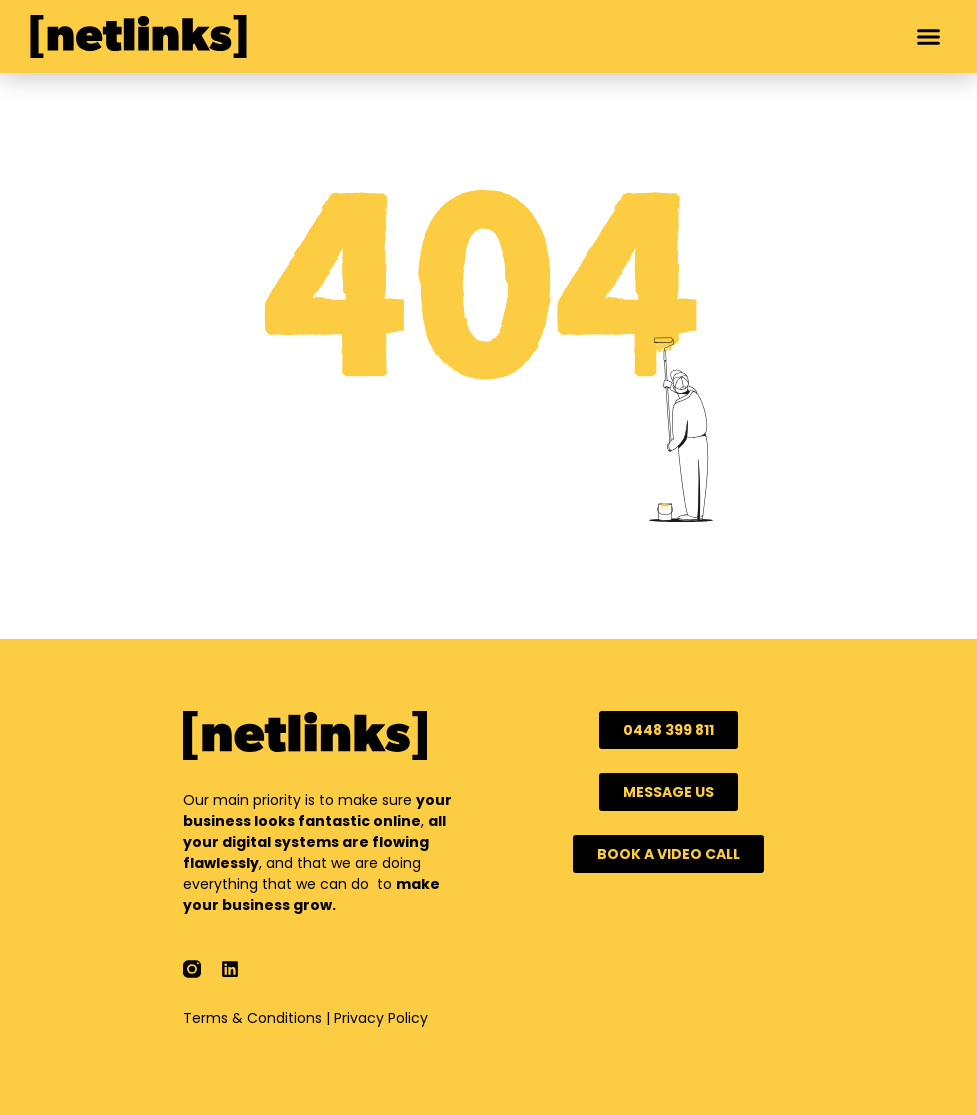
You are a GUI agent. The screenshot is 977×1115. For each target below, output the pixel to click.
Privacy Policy (381, 1018)
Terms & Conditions (252, 1018)
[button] (929, 37)
